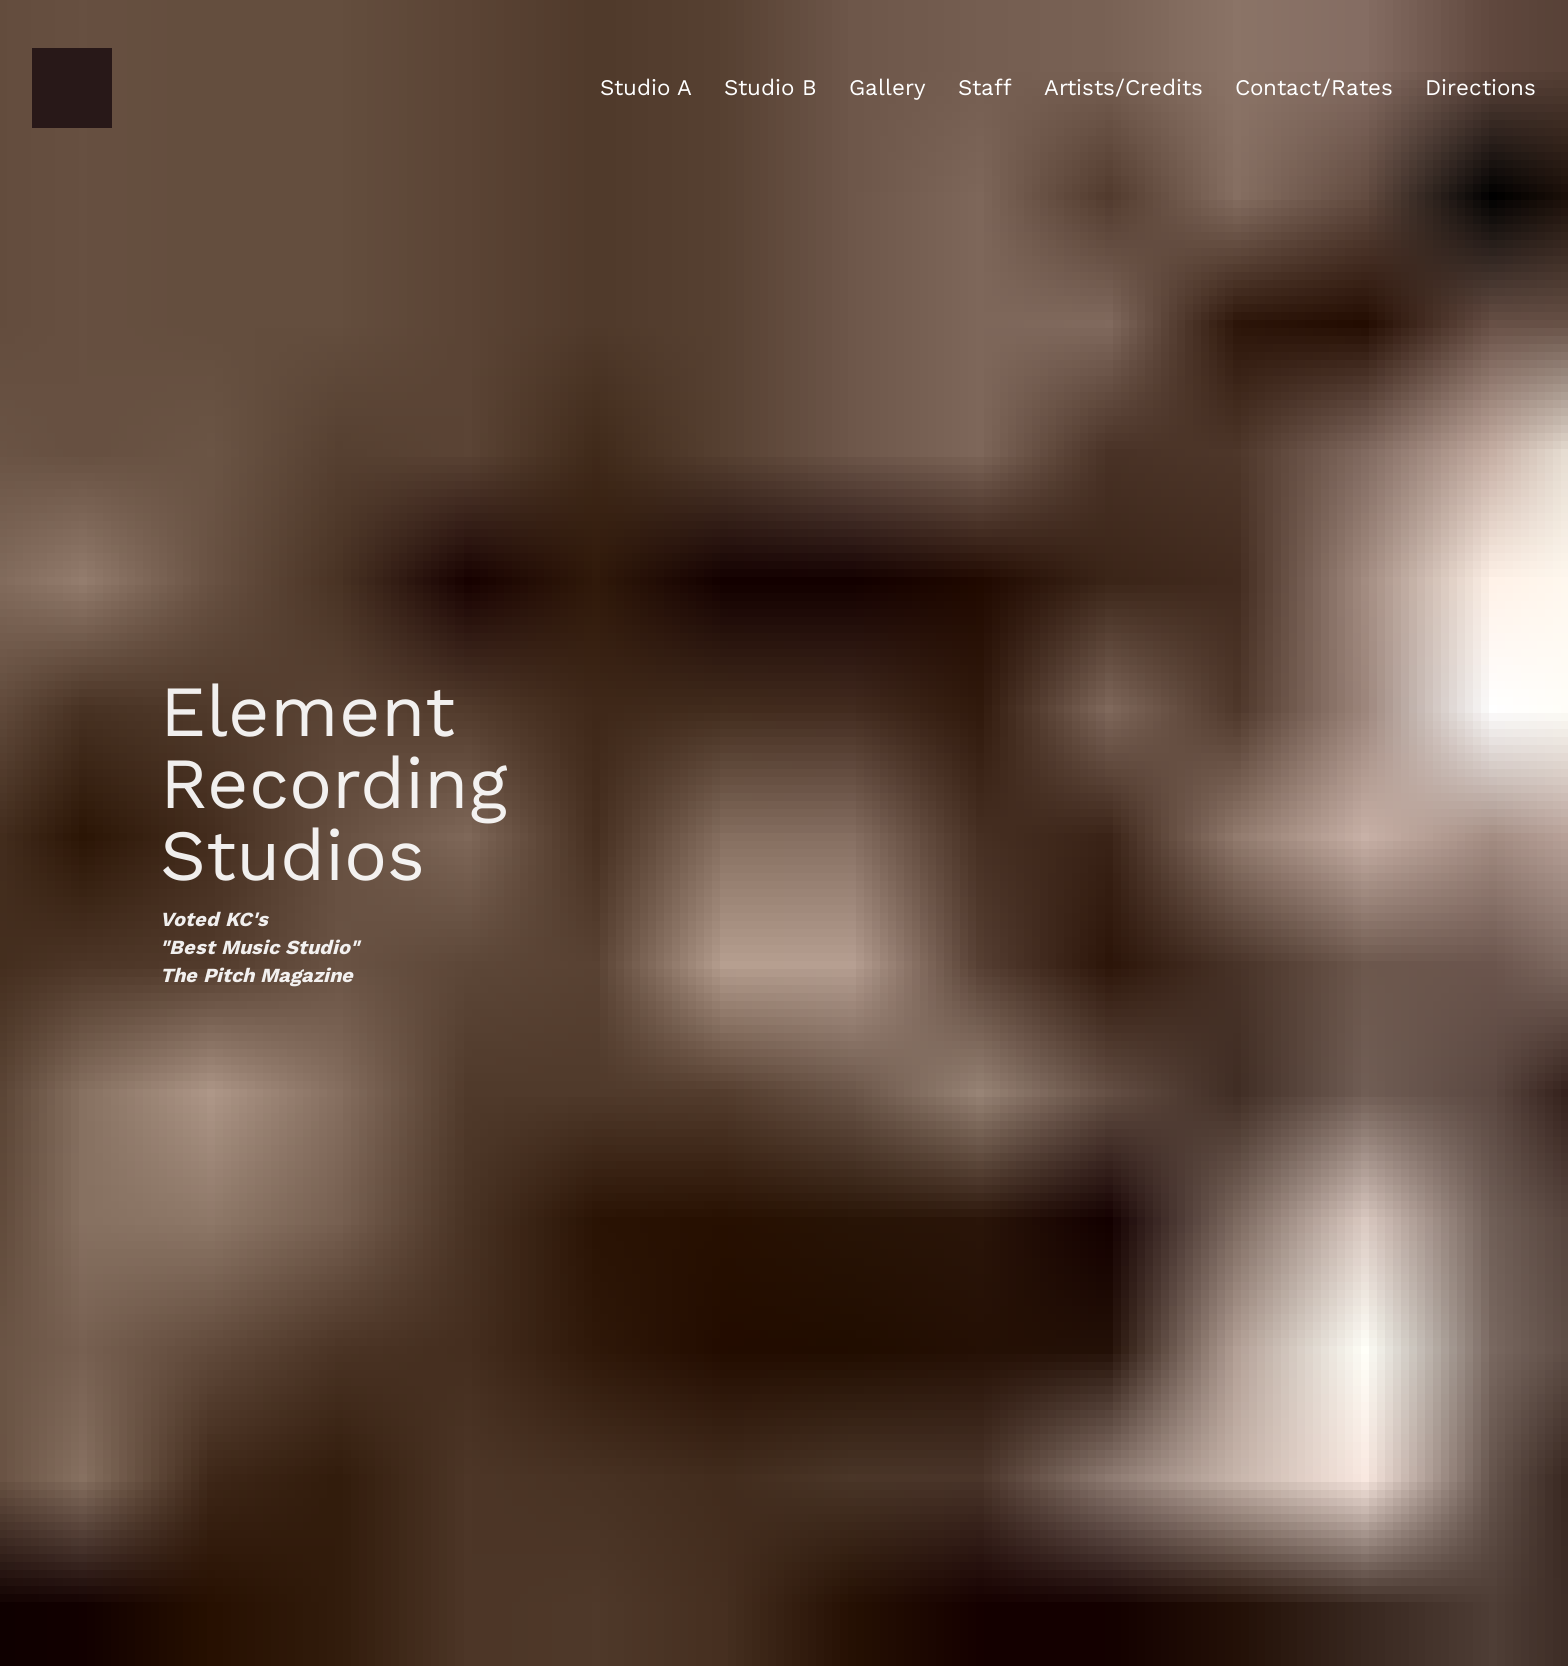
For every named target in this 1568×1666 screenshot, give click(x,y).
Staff (985, 87)
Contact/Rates (1314, 87)
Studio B (770, 87)
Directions (1480, 87)
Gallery (887, 87)
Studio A (646, 87)
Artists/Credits (1123, 87)
